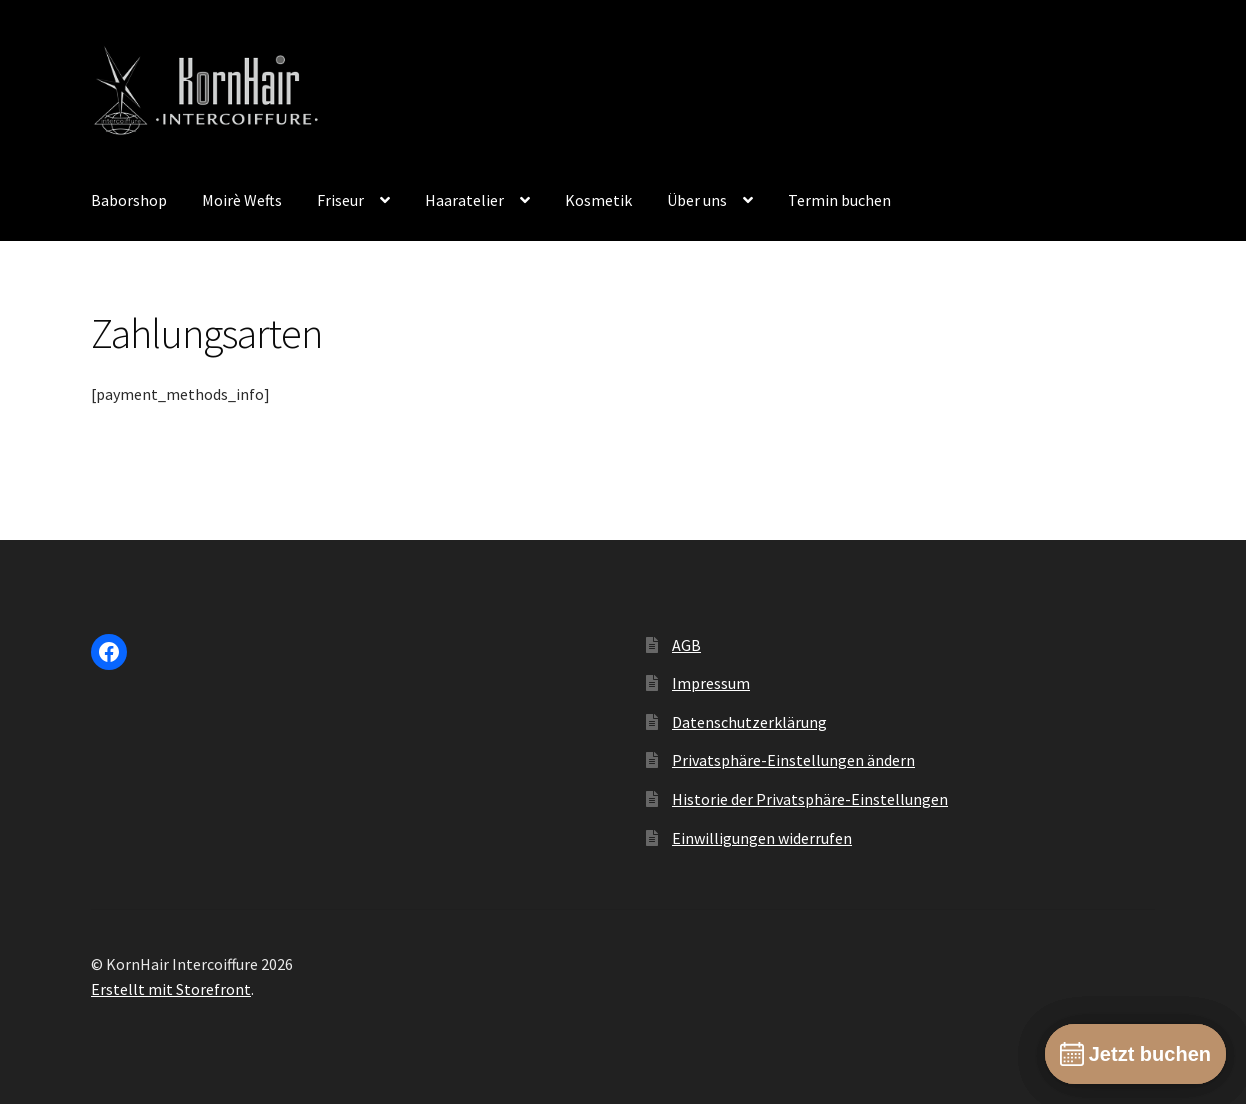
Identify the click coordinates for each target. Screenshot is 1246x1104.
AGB (686, 645)
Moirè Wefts (242, 200)
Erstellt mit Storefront (171, 989)
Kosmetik (598, 200)
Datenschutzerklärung (749, 722)
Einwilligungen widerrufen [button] (762, 838)
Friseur (340, 200)
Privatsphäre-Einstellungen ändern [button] (793, 760)
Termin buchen (839, 200)
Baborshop (129, 200)
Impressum (711, 683)
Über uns (697, 200)
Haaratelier (464, 200)
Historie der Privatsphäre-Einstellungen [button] (810, 799)
